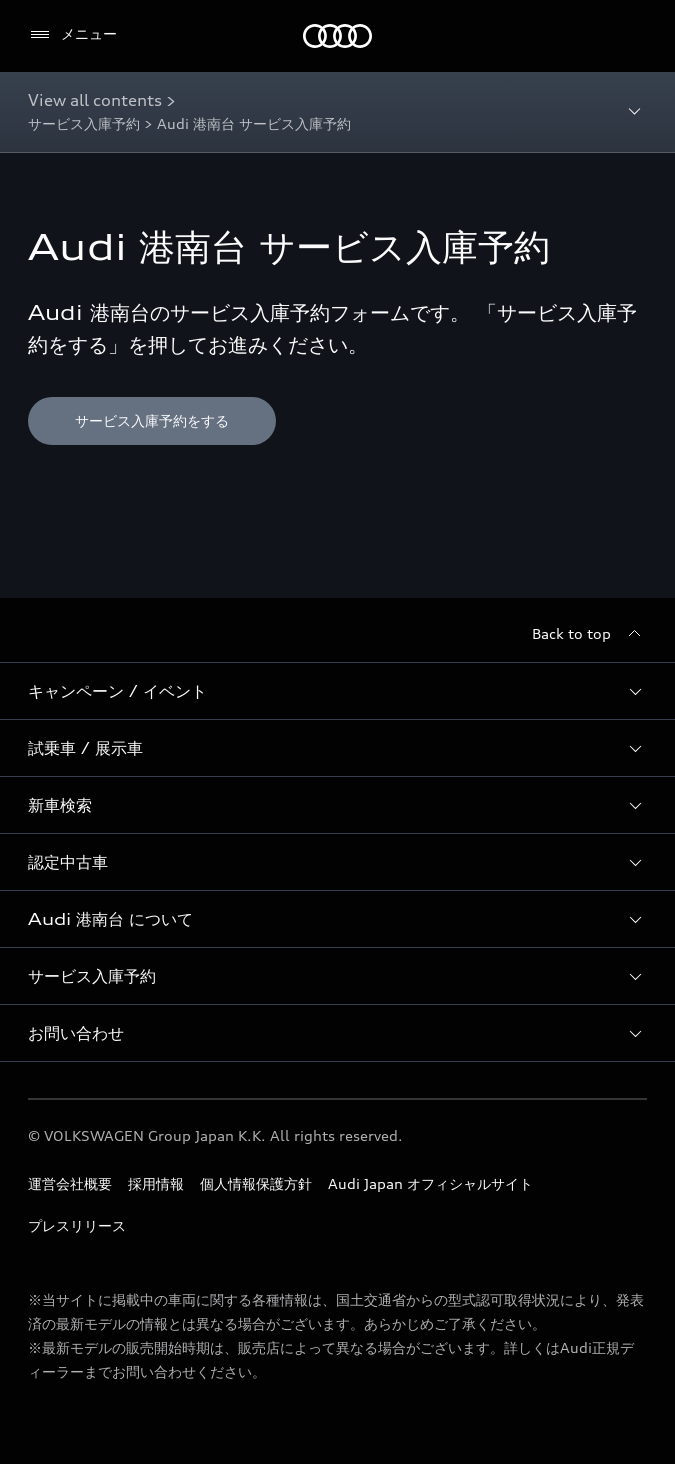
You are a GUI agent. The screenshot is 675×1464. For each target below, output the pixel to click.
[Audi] (337, 36)
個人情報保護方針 (256, 1183)
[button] (337, 691)
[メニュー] (72, 35)
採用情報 (156, 1183)
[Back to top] (589, 634)
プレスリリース (77, 1225)
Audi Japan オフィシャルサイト (430, 1183)
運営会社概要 (70, 1183)
